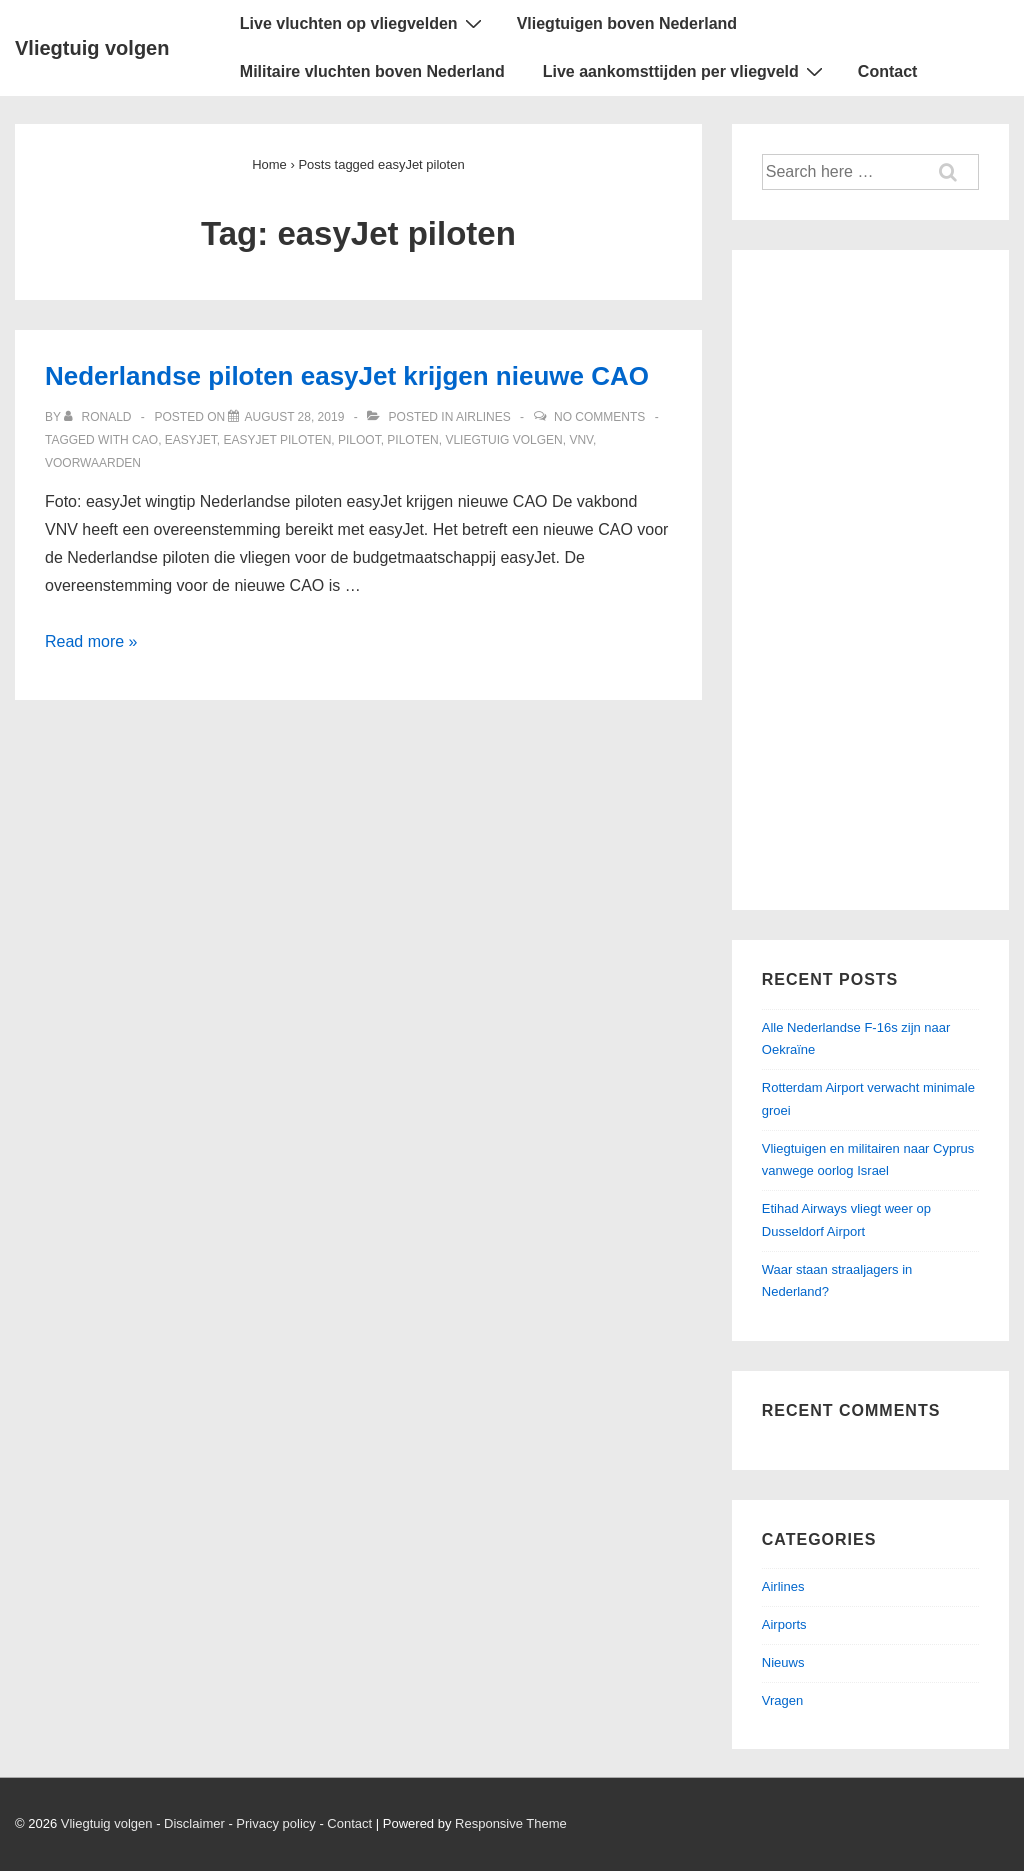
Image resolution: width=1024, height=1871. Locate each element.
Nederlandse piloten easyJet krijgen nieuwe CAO (347, 376)
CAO (145, 440)
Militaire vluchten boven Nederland (372, 71)
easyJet (191, 440)
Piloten (412, 440)
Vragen (782, 1700)
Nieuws (783, 1662)
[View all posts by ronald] (99, 417)
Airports (784, 1624)
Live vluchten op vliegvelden (363, 23)
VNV (581, 440)
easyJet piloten (278, 440)
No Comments (599, 417)
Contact (888, 71)
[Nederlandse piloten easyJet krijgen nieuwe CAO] (294, 417)
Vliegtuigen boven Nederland (627, 23)
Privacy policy (275, 1823)
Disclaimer (194, 1823)
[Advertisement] (870, 580)
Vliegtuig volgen (92, 48)
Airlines (483, 417)
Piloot (359, 440)
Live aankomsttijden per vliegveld (685, 71)
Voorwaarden (93, 463)
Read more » (91, 641)
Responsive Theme (511, 1823)
